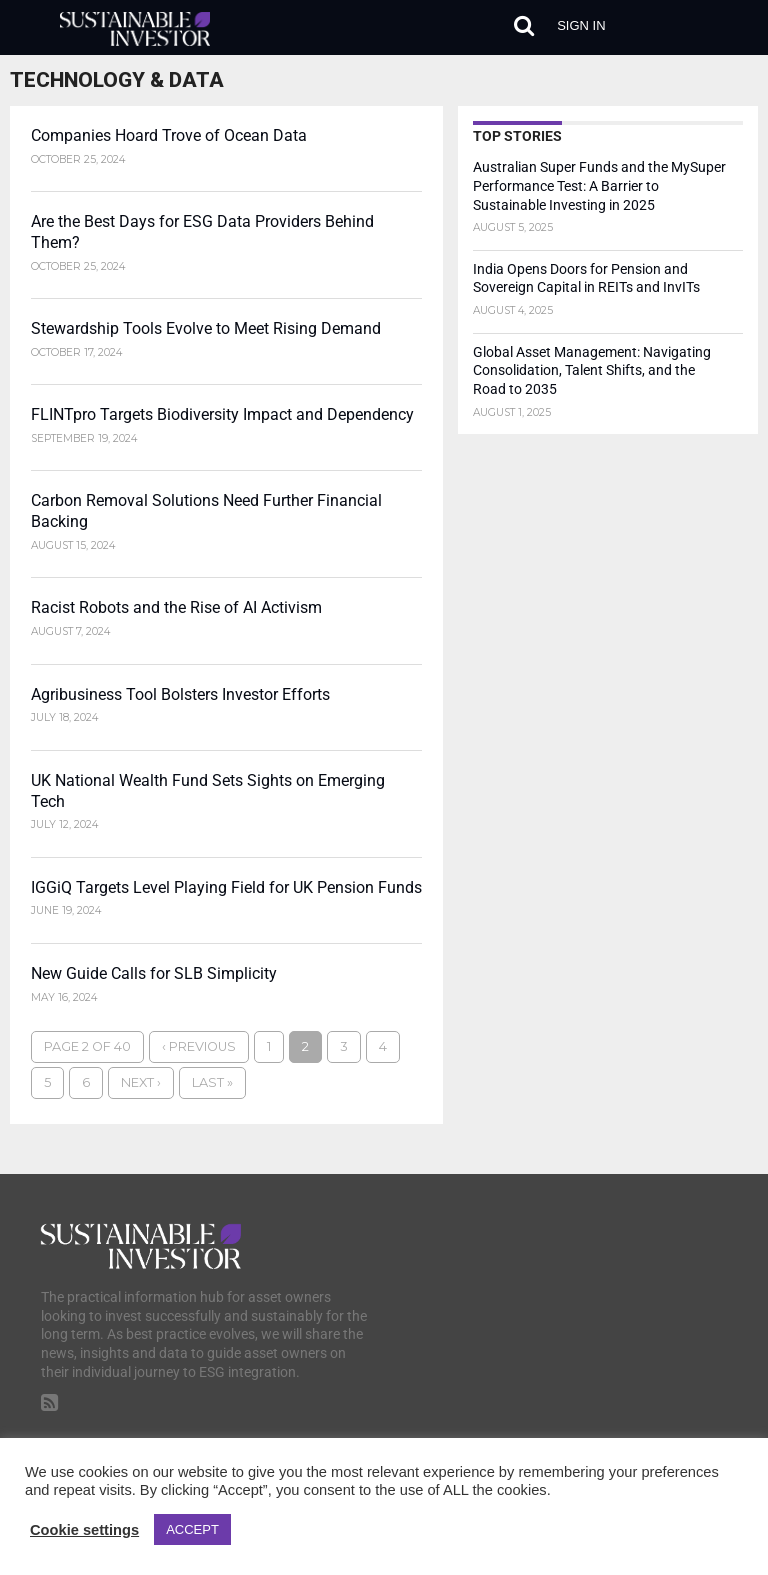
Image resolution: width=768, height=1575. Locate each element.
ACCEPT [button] (192, 1529)
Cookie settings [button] (84, 1530)
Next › (141, 1082)
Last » (212, 1082)
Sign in (581, 25)
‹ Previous (199, 1046)
